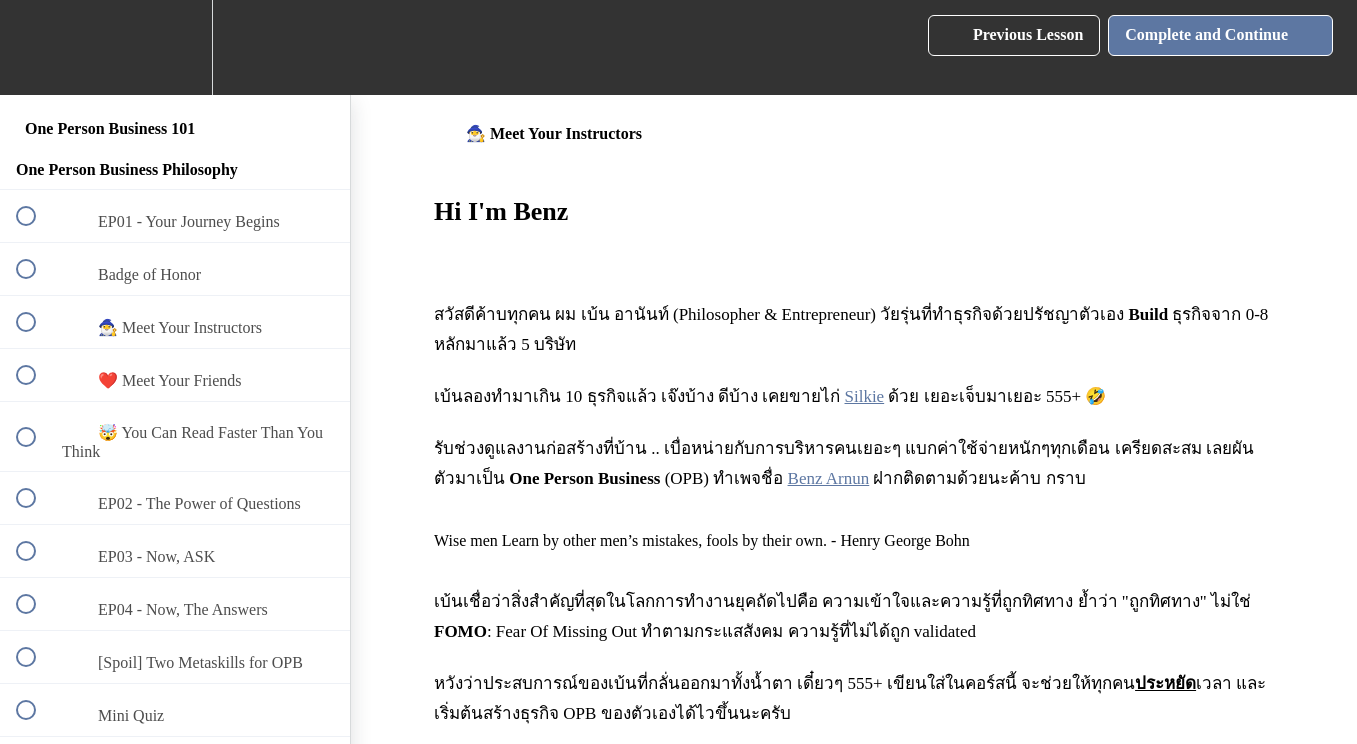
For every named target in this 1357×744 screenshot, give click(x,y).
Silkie (865, 396)
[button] (37, 47)
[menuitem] (175, 47)
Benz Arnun (829, 478)
